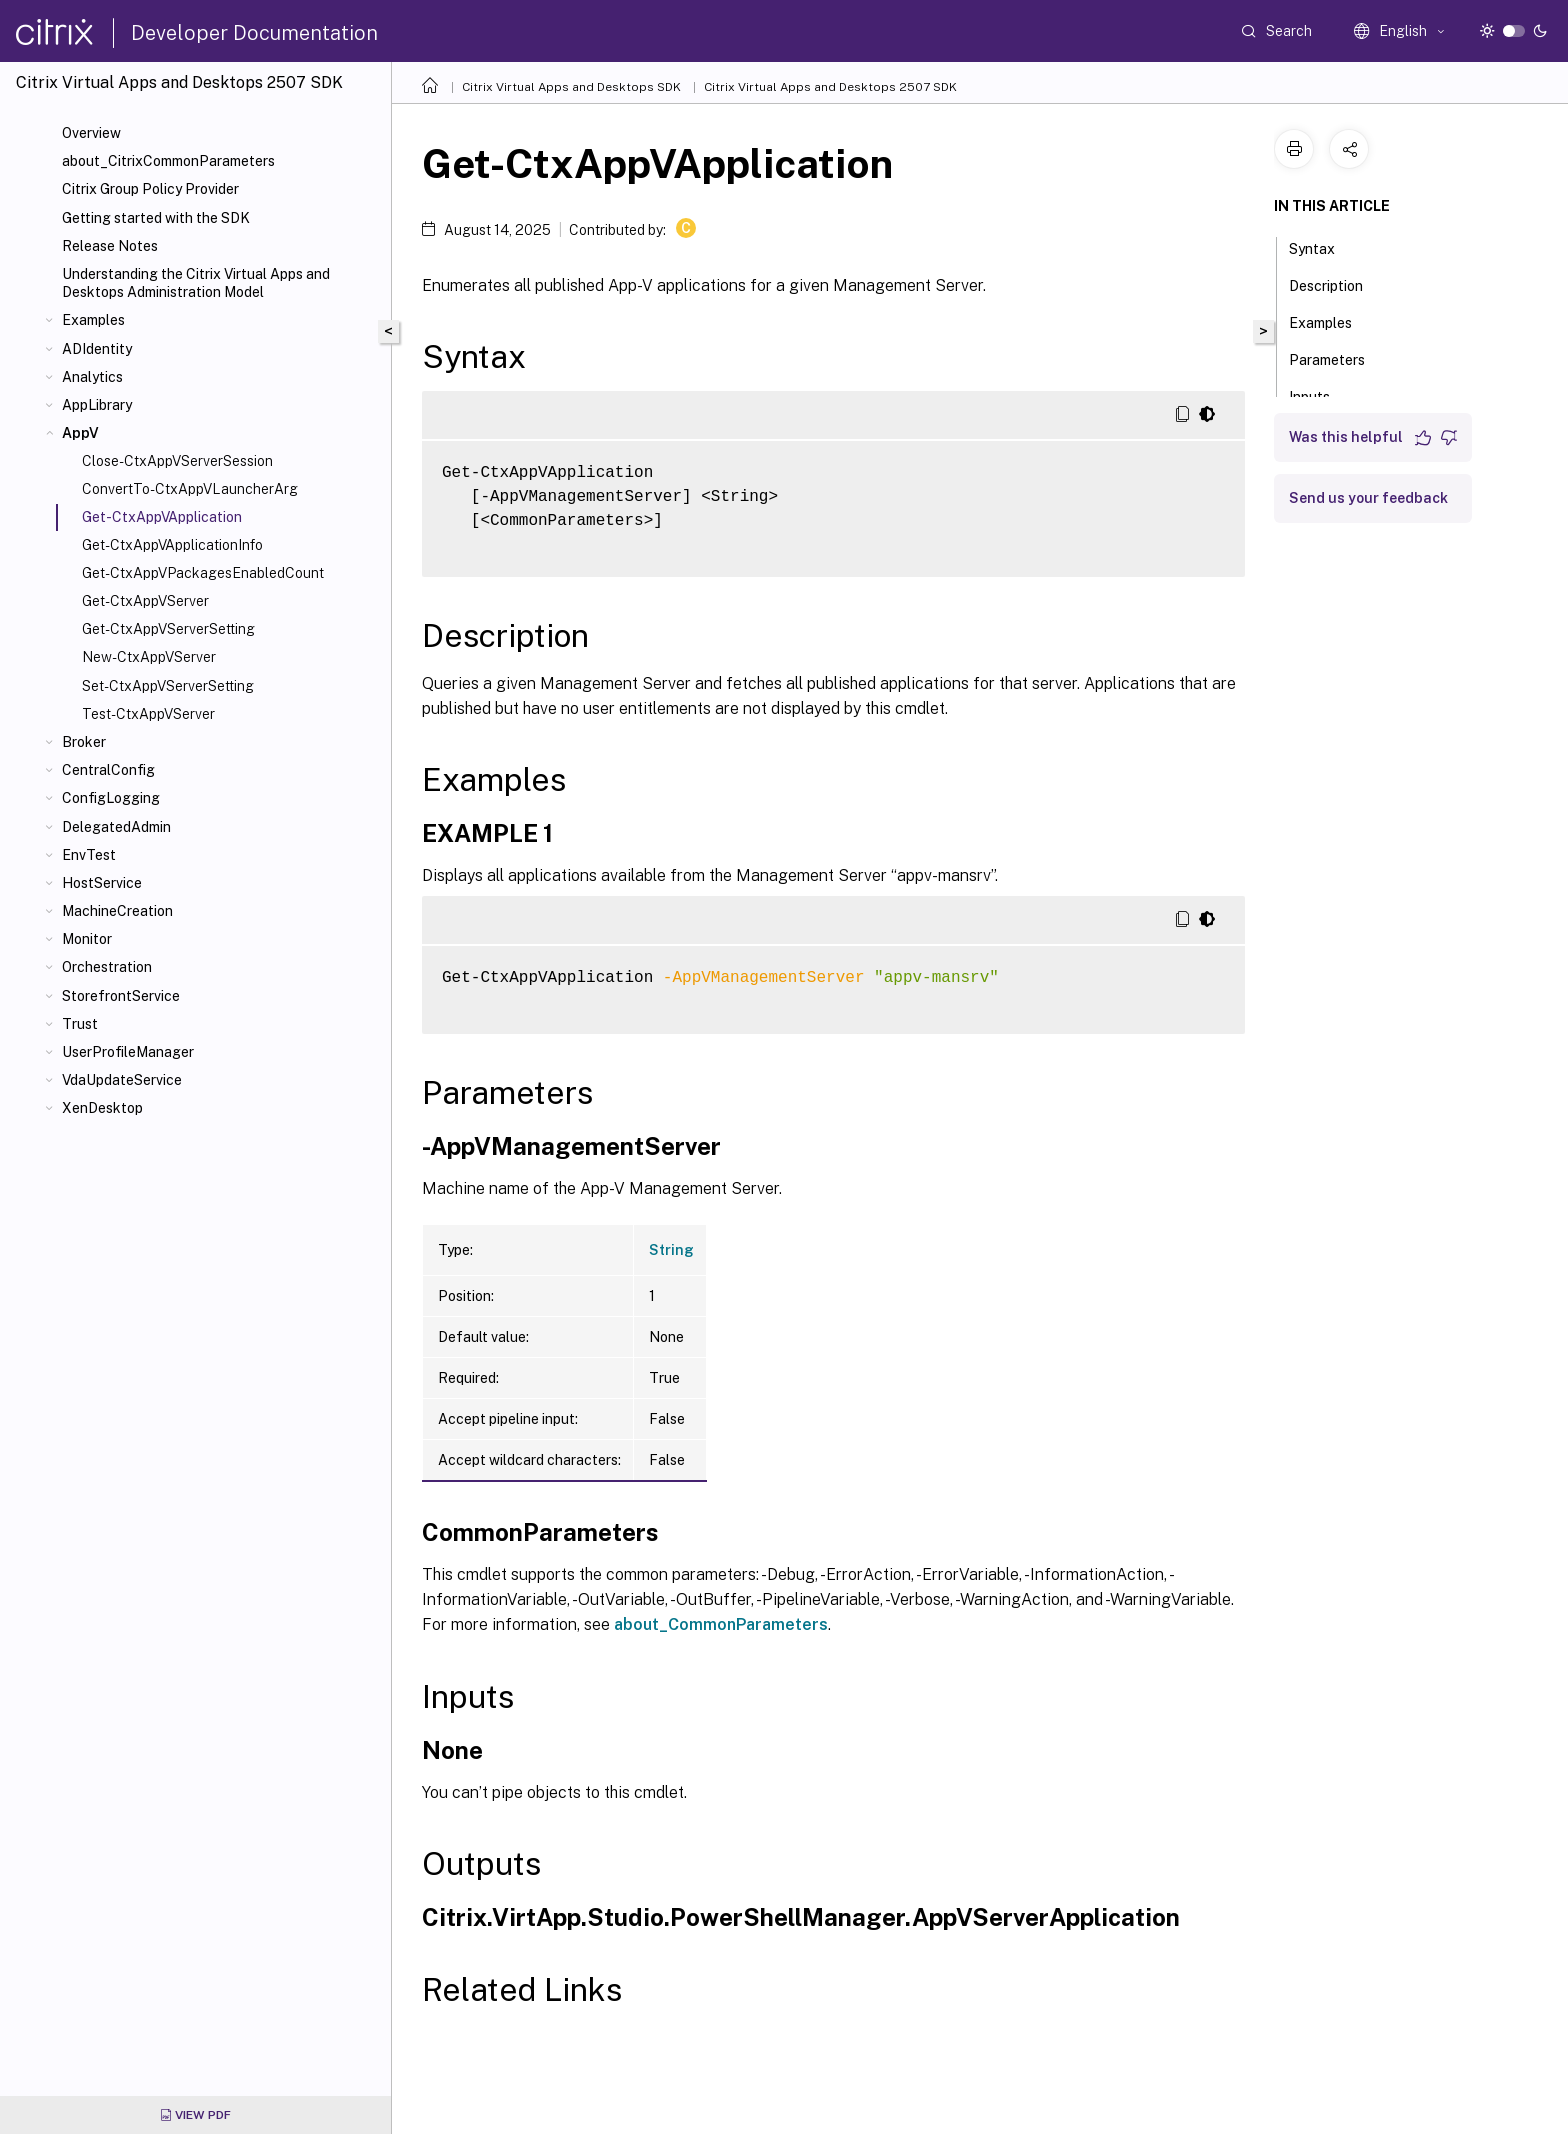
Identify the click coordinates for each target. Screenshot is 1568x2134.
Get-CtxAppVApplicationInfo (172, 545)
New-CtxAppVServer (149, 657)
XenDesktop (102, 1108)
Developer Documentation (254, 33)
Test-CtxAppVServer (148, 714)
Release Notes (110, 246)
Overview (91, 133)
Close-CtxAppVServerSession (177, 461)
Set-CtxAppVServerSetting (168, 686)
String (671, 1250)
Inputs (1320, 395)
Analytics (92, 377)
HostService (102, 883)
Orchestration (107, 967)
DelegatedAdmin (116, 827)
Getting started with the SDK (156, 218)
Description (1337, 284)
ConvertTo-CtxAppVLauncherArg (190, 489)
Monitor (87, 939)
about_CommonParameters (721, 1624)
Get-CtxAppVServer (145, 601)
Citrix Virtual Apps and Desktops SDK (571, 87)
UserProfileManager (128, 1052)
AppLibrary (97, 405)
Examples (93, 320)
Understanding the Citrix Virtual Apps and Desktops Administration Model (196, 283)
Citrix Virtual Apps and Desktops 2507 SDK (830, 87)
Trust (80, 1024)
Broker (84, 742)
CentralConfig (108, 770)
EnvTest (89, 855)
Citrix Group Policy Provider (150, 189)
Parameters (1338, 358)
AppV (80, 433)
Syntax (1323, 247)
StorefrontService (121, 996)
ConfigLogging (111, 798)
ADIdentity (97, 349)
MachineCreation (117, 911)
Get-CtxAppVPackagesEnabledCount (203, 573)
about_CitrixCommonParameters (168, 161)
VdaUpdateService (122, 1080)
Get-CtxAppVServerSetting (168, 629)
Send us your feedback (1368, 498)
